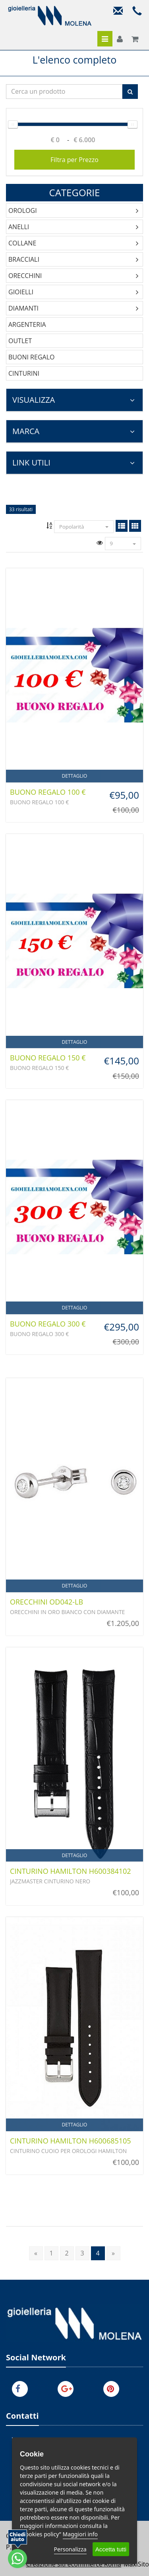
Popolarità (83, 526)
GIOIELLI (20, 292)
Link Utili (73, 462)
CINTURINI (23, 373)
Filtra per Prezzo (74, 159)
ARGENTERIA (27, 324)
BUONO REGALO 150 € (47, 1057)
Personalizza (70, 2549)
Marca (73, 431)
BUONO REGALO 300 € (47, 1324)
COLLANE (22, 243)
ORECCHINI (25, 275)
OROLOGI (22, 210)
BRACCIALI (23, 259)
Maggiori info (80, 2534)
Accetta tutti (110, 2549)
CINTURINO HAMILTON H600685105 (70, 2140)
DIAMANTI (23, 308)
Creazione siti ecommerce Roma (73, 2564)
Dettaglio (74, 775)
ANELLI (18, 226)
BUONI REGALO (31, 357)
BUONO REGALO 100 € (47, 792)
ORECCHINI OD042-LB (46, 1602)
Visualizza (73, 399)
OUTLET (20, 340)
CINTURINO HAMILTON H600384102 (70, 1871)
